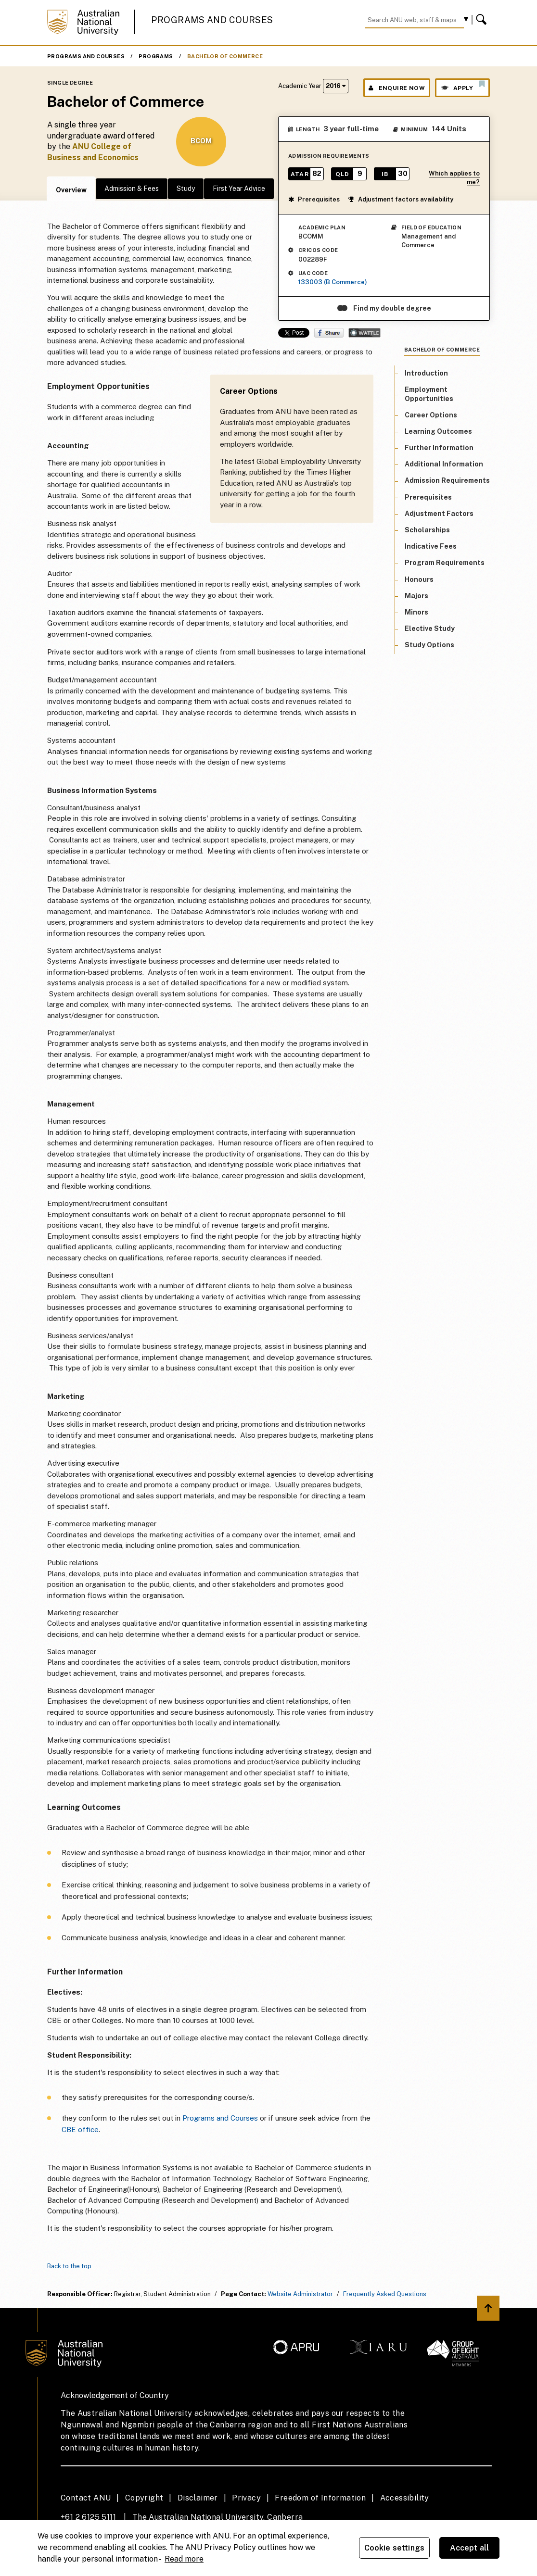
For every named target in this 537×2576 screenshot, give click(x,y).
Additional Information (444, 464)
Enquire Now (397, 88)
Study (186, 188)
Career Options (431, 415)
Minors (416, 612)
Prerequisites (314, 199)
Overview (71, 190)
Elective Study (430, 628)
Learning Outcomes (438, 431)
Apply (462, 85)
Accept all (469, 2547)
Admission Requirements (447, 480)
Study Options (429, 645)
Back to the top (69, 2266)
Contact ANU (86, 2497)
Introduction (426, 373)
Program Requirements (445, 562)
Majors (416, 596)
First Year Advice (239, 188)
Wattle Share (364, 333)
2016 (335, 85)
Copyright (144, 2497)
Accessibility (404, 2497)
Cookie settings (394, 2547)
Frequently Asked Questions (384, 2294)
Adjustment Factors (439, 513)
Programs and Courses (212, 20)
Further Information (439, 448)
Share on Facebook (329, 333)
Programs (156, 56)
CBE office (80, 2129)
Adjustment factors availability (400, 199)
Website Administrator (300, 2294)
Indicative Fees (431, 546)
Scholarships (427, 530)
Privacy (246, 2497)
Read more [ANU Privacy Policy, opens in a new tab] (184, 2558)
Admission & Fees (131, 188)
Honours (419, 579)
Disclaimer (198, 2497)
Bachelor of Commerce (225, 56)
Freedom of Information (320, 2497)
